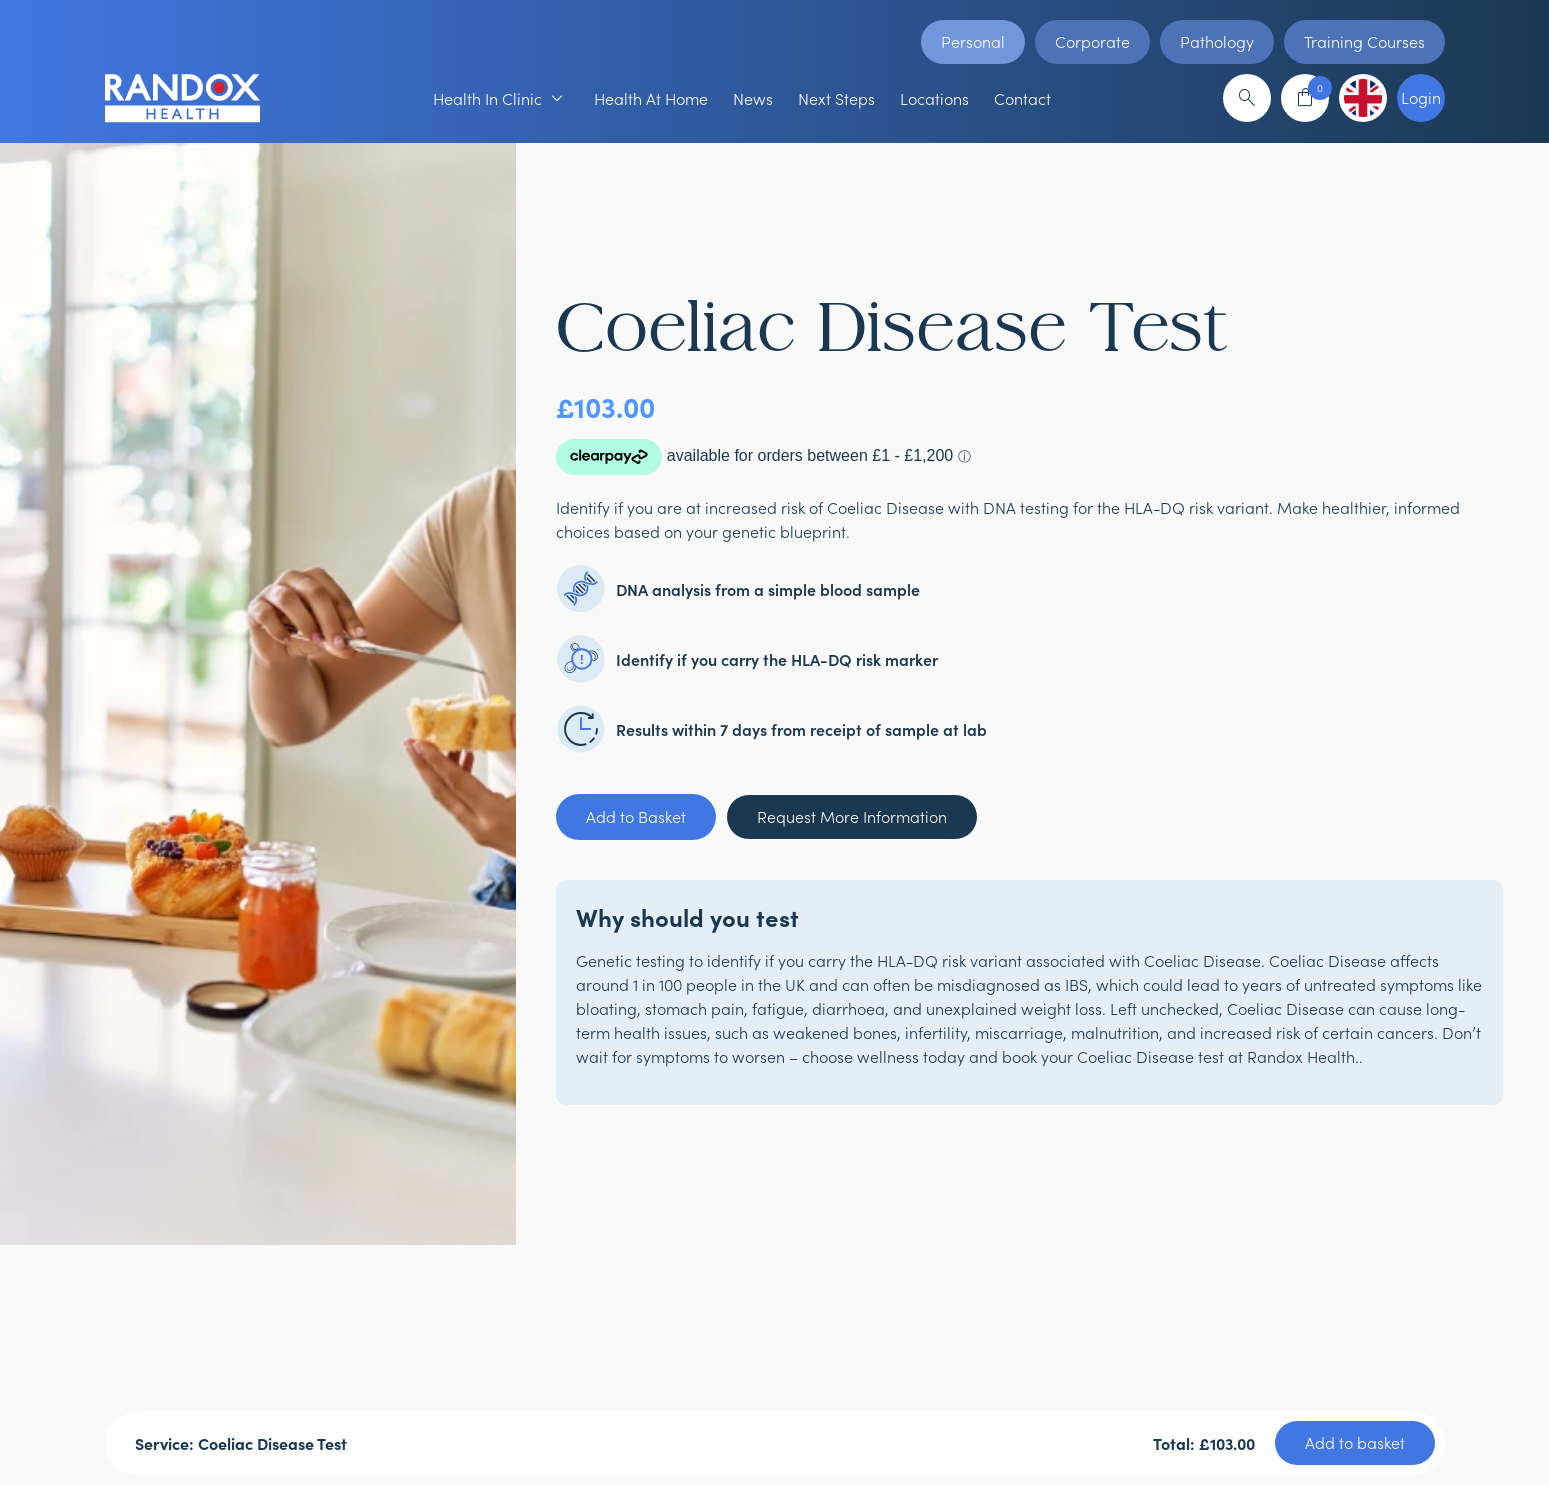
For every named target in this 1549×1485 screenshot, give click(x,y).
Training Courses (1364, 41)
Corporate (1092, 41)
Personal (973, 41)
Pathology (1217, 41)
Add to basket (1355, 1442)
